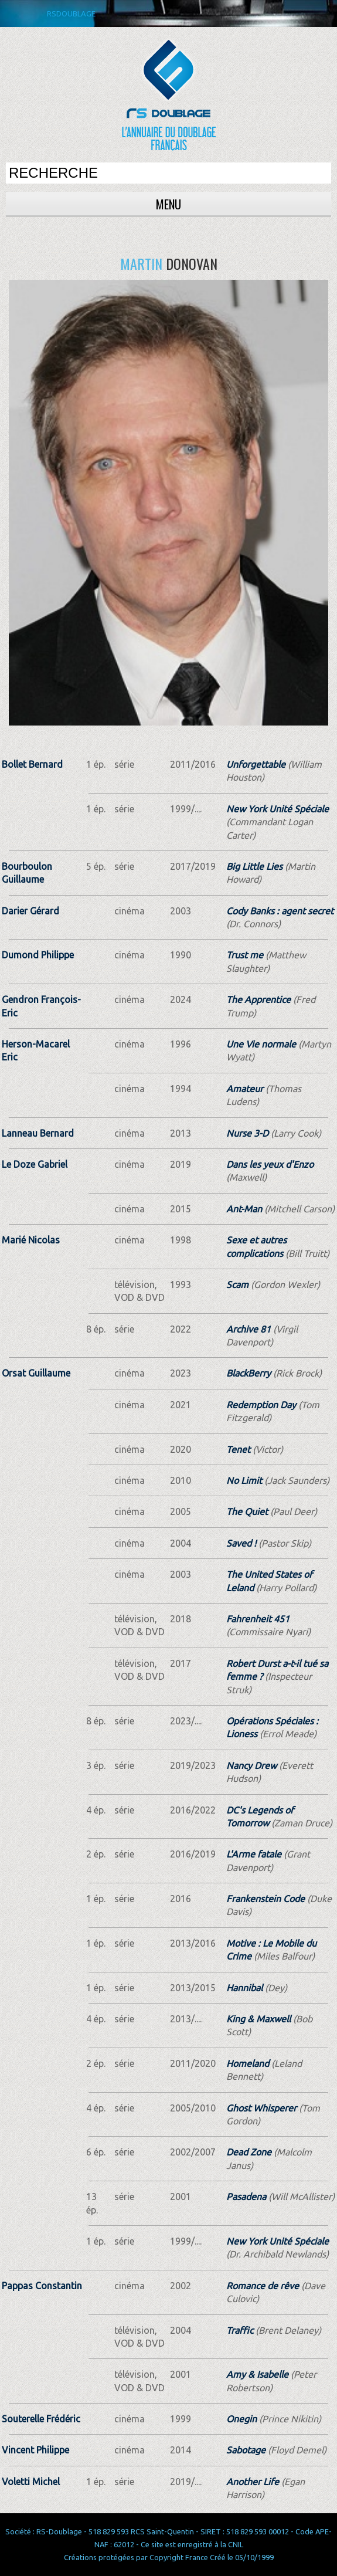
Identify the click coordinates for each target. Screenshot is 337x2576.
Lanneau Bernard (38, 1133)
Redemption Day (261, 1404)
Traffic (239, 2330)
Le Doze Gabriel (34, 1164)
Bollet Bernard (32, 764)
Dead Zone (248, 2152)
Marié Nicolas (31, 1240)
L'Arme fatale (253, 1854)
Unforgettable (255, 764)
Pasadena (246, 2196)
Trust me (244, 955)
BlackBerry (248, 1373)
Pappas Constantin (42, 2285)
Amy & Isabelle (257, 2374)
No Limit (244, 1480)
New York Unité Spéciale (277, 809)
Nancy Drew (251, 1765)
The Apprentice (258, 999)
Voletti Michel (31, 2481)
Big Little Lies (254, 866)
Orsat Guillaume (36, 1373)
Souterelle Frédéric (41, 2419)
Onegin (241, 2419)
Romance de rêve (262, 2285)
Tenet (238, 1449)
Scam (237, 1284)
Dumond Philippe (38, 955)
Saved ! (241, 1543)
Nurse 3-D (247, 1133)
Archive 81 (248, 1329)
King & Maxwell (258, 2019)
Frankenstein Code (265, 1898)
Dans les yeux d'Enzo (270, 1164)
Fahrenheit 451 (258, 1619)
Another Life (252, 2481)
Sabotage (245, 2450)
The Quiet (247, 1511)
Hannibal (244, 1987)
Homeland (247, 2063)
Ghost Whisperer (261, 2108)
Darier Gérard (30, 911)
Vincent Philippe (35, 2450)
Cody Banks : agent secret (279, 911)
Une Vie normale (261, 1044)
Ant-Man (244, 1209)
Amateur (244, 1088)
